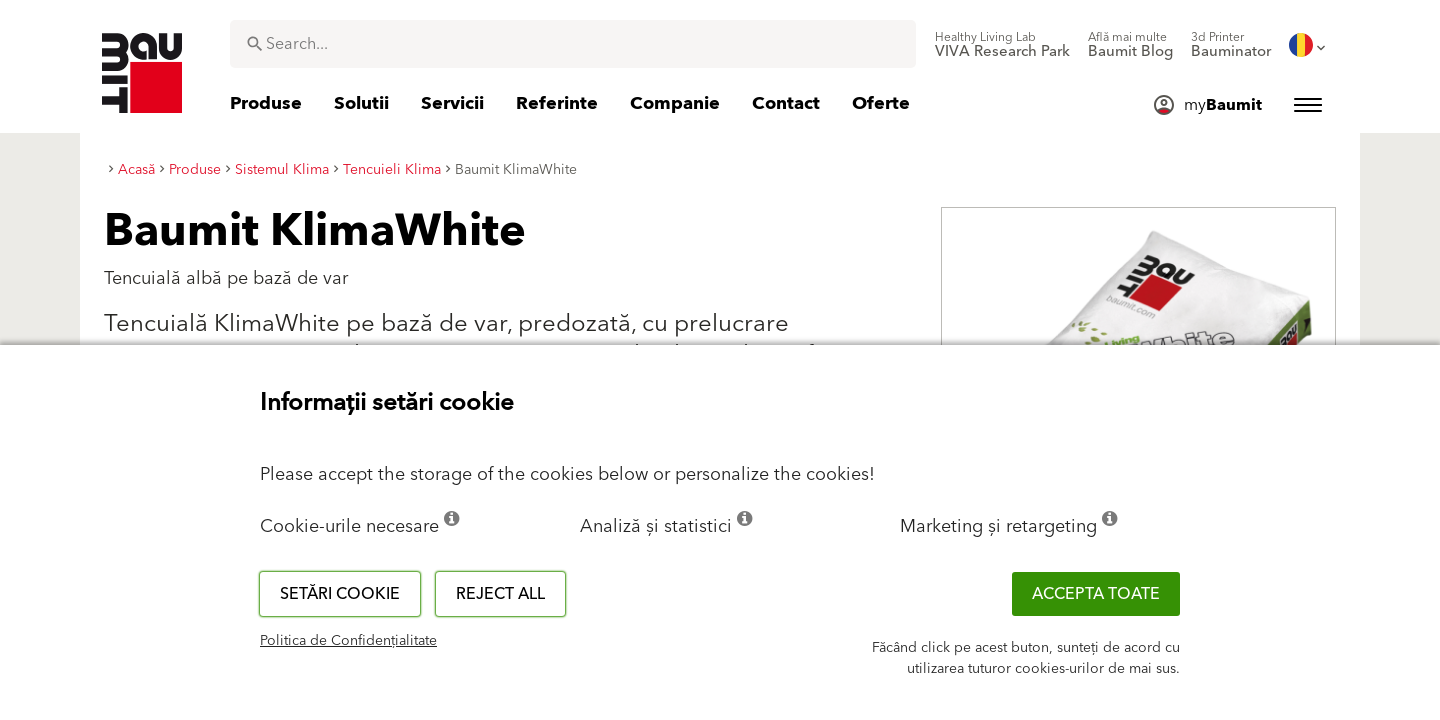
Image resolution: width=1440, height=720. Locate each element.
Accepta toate (1096, 594)
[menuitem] (1002, 45)
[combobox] (573, 44)
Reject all (500, 594)
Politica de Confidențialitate (348, 641)
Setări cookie (340, 594)
